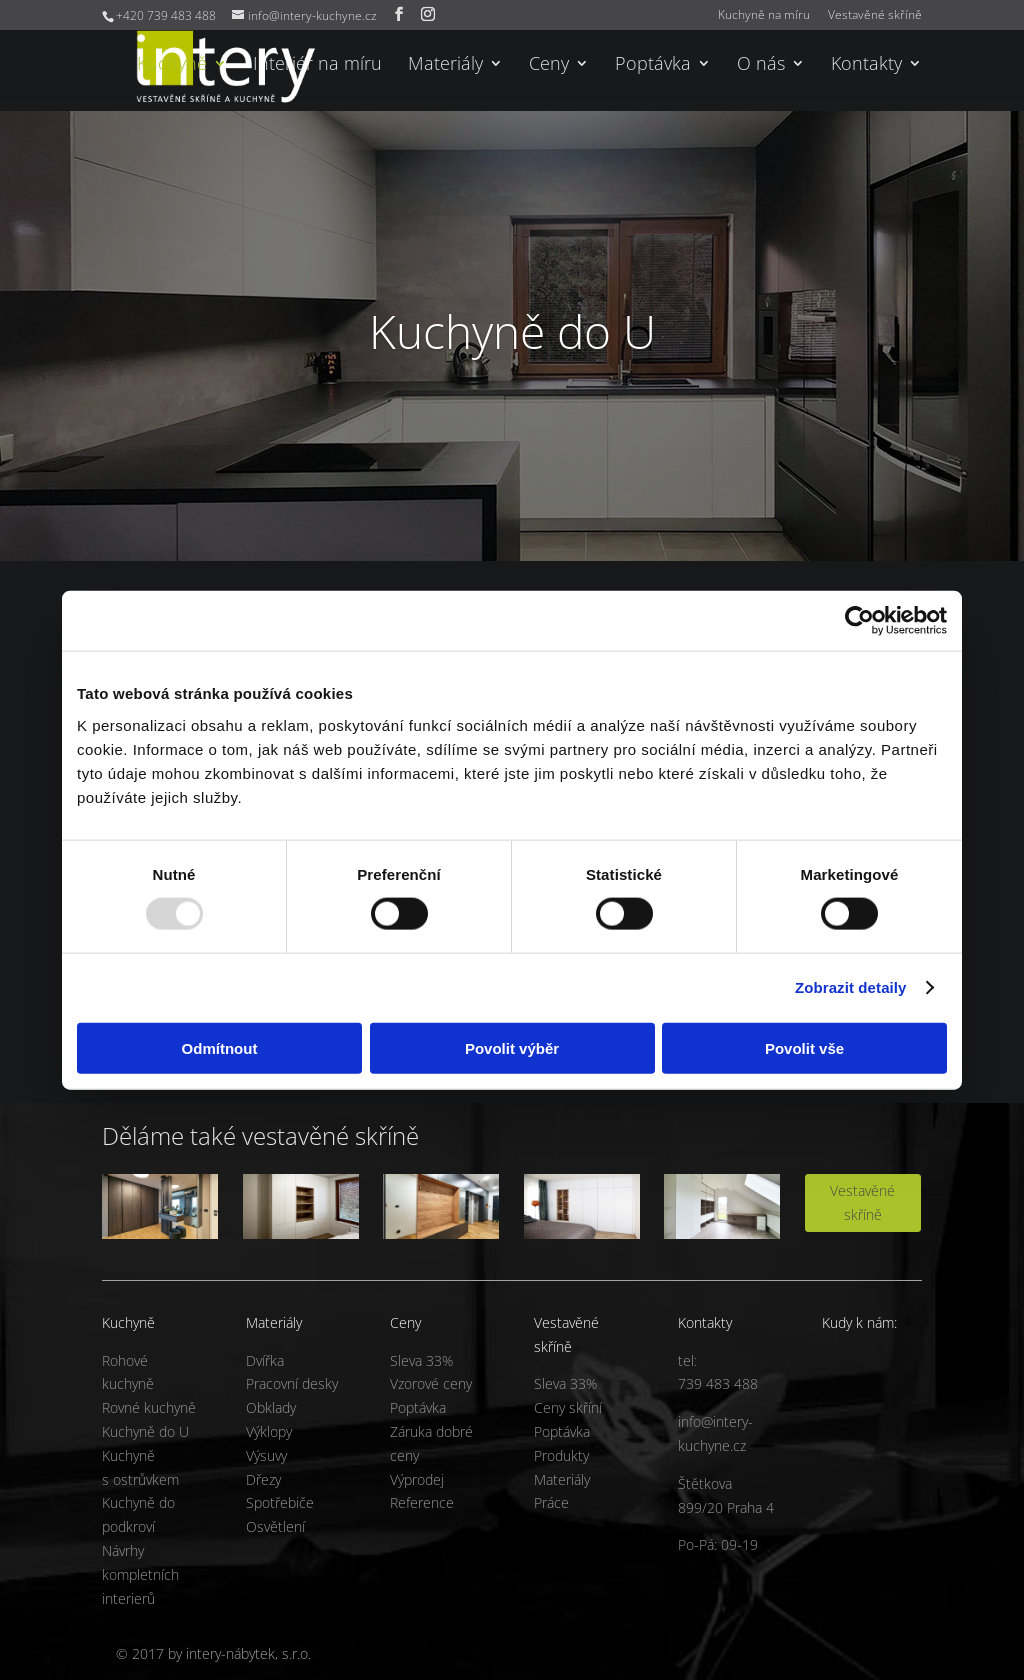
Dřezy (263, 1479)
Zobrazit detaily (851, 987)
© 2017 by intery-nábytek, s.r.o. (213, 1653)
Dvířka (265, 1360)
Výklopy (269, 1431)
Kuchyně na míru (764, 16)
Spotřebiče (280, 1502)
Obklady (271, 1407)
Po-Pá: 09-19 (718, 1544)
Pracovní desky (292, 1383)
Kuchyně (172, 65)
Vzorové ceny (431, 1383)
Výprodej (417, 1479)
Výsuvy (266, 1455)
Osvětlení (275, 1526)
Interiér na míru (317, 65)
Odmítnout (220, 1047)
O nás (761, 65)
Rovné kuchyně (149, 1407)
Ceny (549, 65)
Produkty (561, 1455)
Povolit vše (804, 1047)
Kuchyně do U (145, 1431)
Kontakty (866, 65)
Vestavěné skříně (875, 16)
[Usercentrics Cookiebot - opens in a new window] (859, 621)
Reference (422, 1502)
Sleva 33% (421, 1360)
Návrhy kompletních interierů (140, 1574)
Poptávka (653, 65)
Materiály (445, 65)
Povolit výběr (512, 1047)
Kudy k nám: (859, 1322)
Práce (551, 1502)
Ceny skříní (568, 1407)
